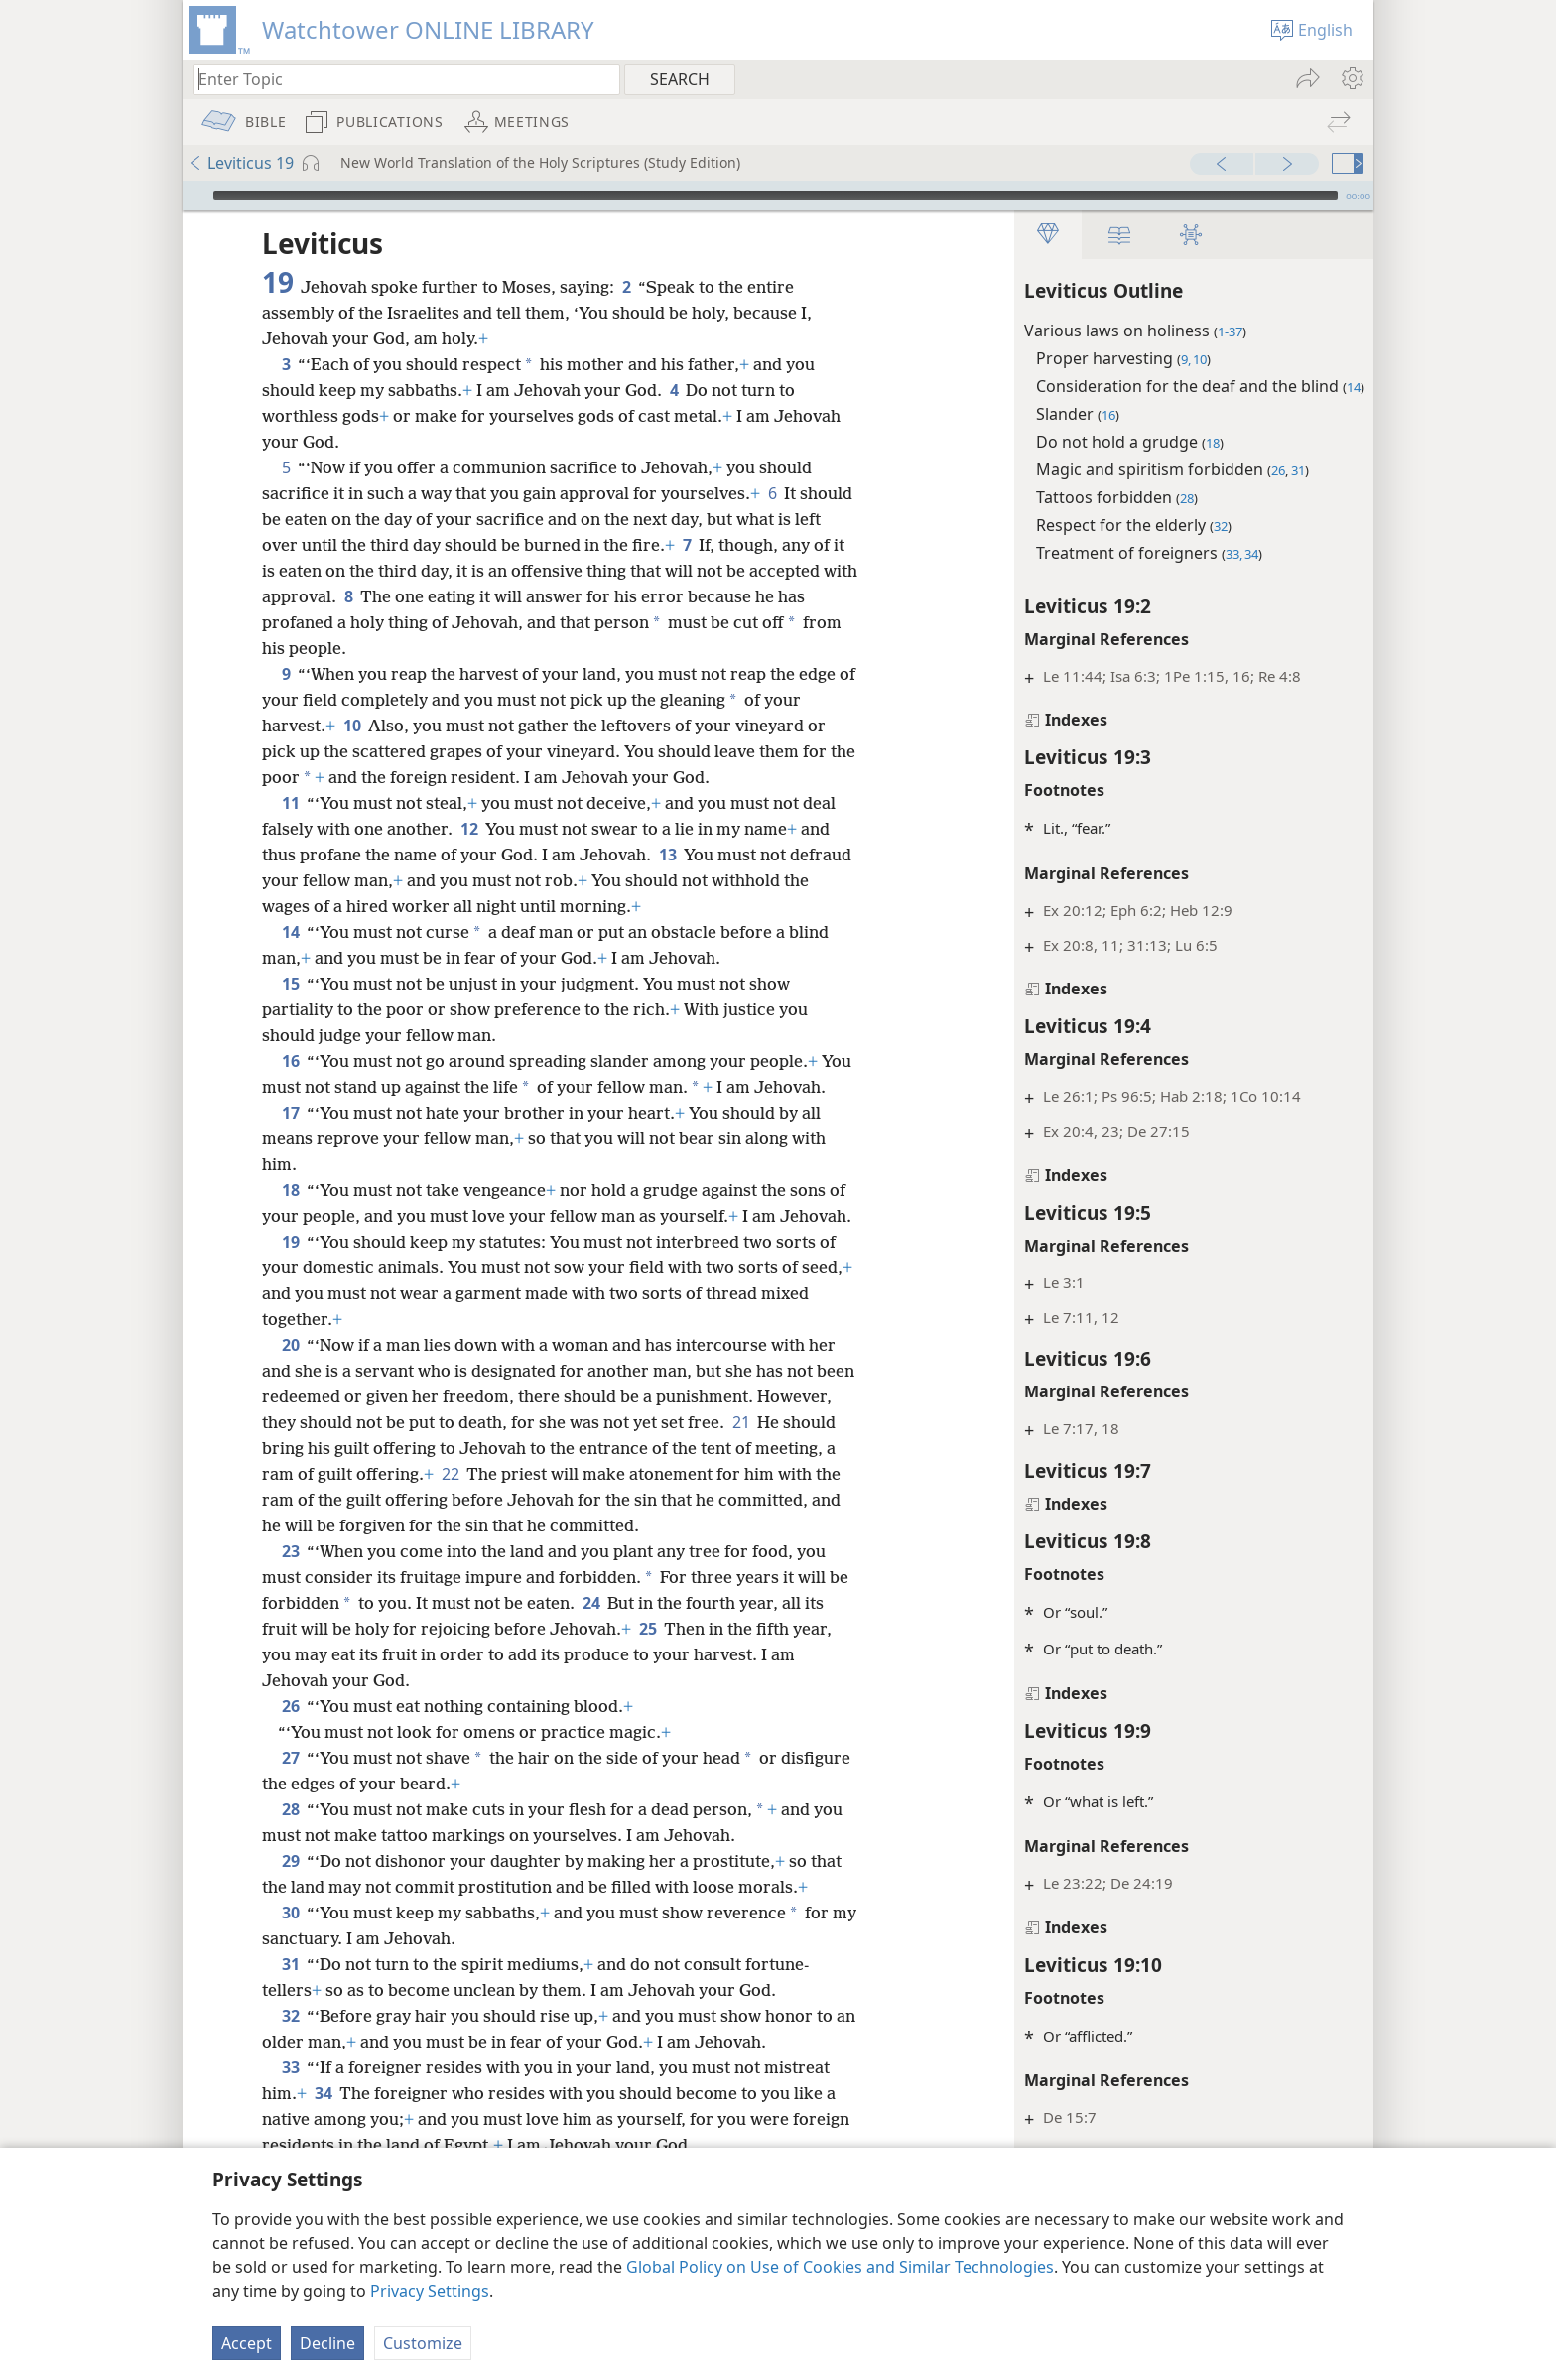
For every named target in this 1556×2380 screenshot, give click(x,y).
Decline (327, 2343)
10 (351, 725)
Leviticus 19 (241, 163)
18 (290, 1216)
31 (290, 2016)
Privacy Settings (429, 2291)
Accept (246, 2343)
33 (290, 2119)
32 (290, 2067)
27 (290, 1809)
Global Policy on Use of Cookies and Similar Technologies (840, 2267)
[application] (778, 195)
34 (323, 2145)
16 (290, 1061)
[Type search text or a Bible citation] (396, 79)
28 (290, 1861)
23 (290, 1603)
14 (290, 932)
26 (290, 1758)
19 (290, 1293)
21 (819, 1474)
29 (290, 1912)
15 (290, 983)
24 (613, 1654)
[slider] (775, 195)
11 (290, 803)
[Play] (195, 195)
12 (468, 829)
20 (290, 1396)
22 (534, 1525)
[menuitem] (1351, 78)
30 (290, 1964)
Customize (422, 2343)
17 (290, 1138)
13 (667, 854)
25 (647, 1680)
